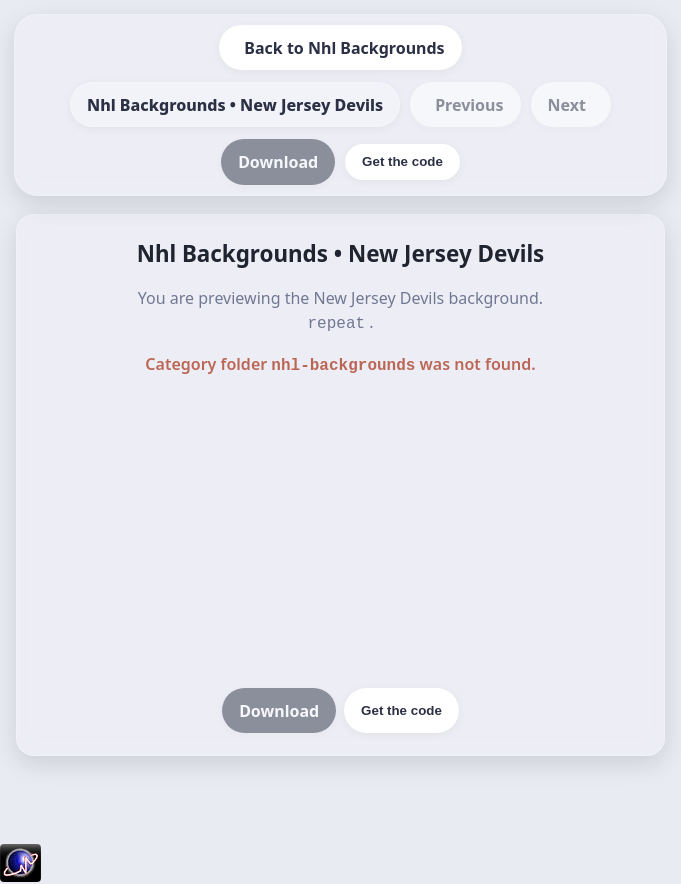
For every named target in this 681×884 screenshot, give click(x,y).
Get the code (401, 706)
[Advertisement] (340, 530)
